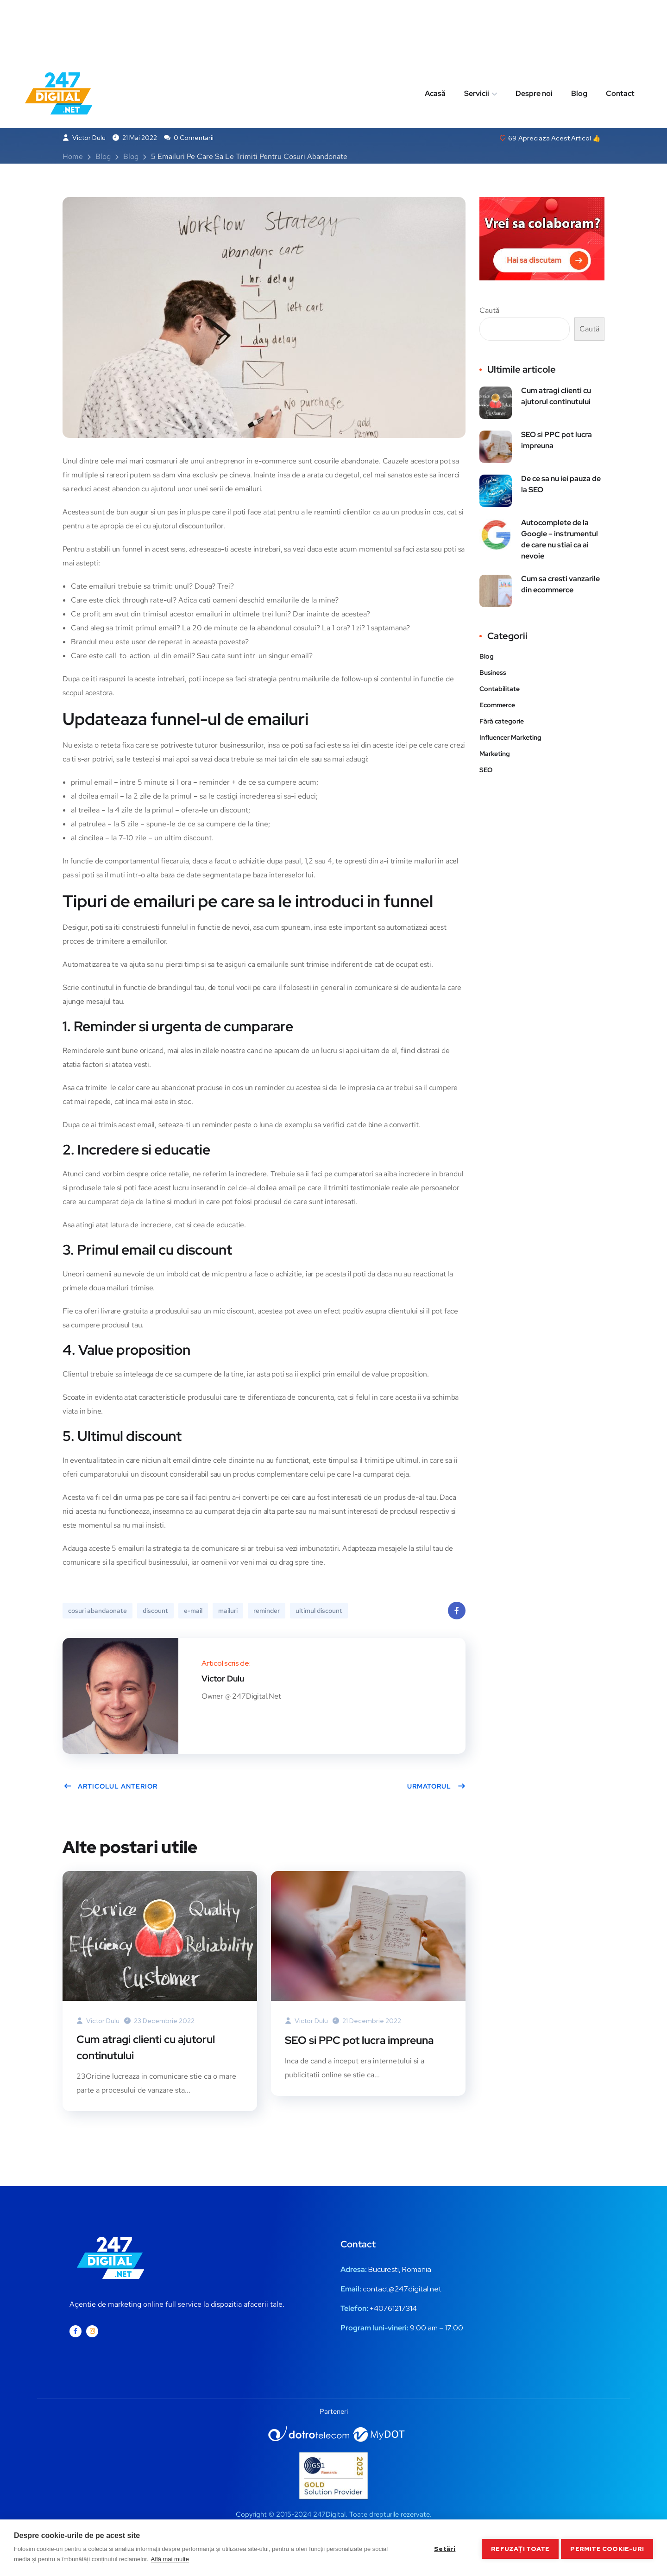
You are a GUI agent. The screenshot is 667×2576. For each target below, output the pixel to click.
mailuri (228, 1612)
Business (114, 76)
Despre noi (534, 34)
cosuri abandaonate (97, 1612)
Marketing (162, 76)
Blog (579, 34)
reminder (266, 1612)
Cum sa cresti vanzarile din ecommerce (560, 585)
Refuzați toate (518, 2548)
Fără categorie (501, 722)
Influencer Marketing (510, 739)
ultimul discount (319, 1612)
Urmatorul (436, 1787)
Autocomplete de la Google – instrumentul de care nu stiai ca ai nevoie (559, 540)
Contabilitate (499, 690)
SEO (485, 771)
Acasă (435, 34)
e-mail (193, 1612)
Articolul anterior (110, 1787)
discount (155, 1612)
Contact (620, 34)
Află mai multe (170, 2559)
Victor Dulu (84, 138)
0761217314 (397, 2311)
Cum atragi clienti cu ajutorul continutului (150, 2049)
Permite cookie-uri (607, 2548)
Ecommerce (497, 706)
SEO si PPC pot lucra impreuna (363, 2041)
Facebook (457, 1614)
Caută (489, 312)
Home (73, 158)
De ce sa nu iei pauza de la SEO (561, 485)
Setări (442, 2548)
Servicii (476, 34)
